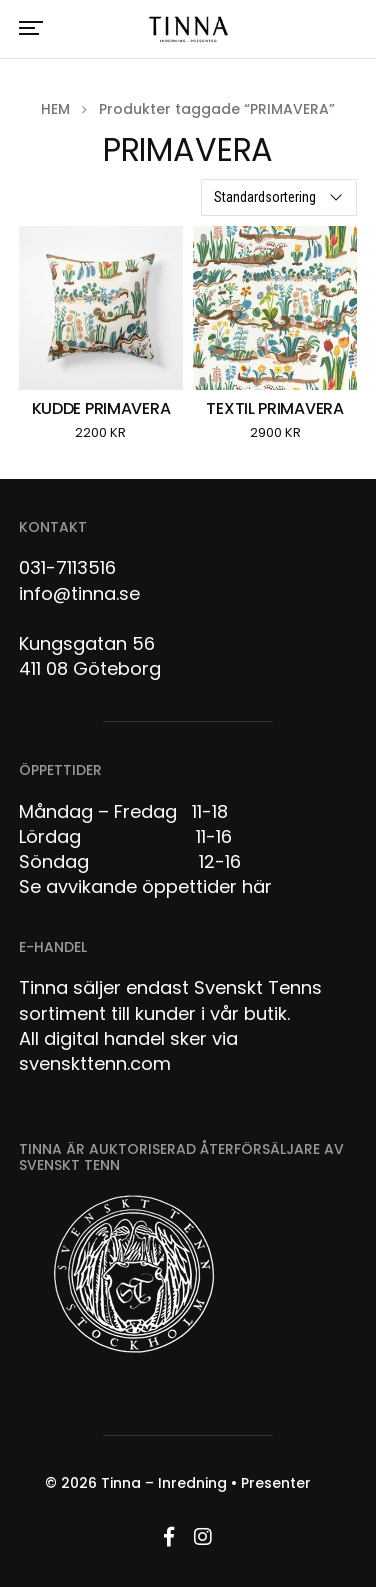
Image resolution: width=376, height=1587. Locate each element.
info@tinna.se (79, 593)
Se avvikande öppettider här (145, 886)
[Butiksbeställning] (279, 197)
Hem (55, 109)
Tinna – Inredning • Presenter (206, 1483)
